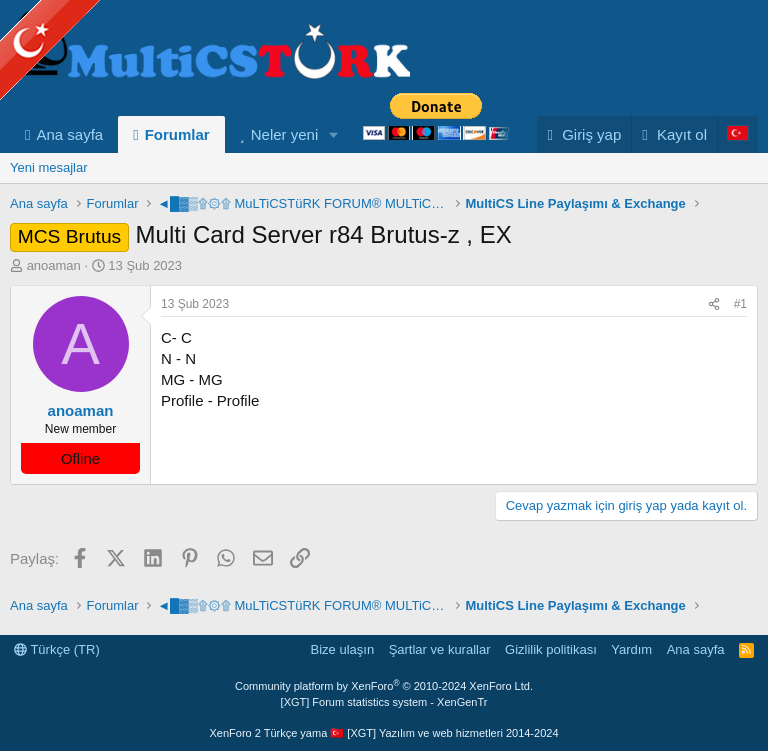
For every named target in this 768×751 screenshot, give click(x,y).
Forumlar (177, 134)
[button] (334, 134)
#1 (740, 304)
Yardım (631, 649)
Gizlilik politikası (551, 649)
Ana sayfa (69, 134)
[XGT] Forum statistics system (384, 702)
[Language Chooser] (737, 134)
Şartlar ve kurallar (440, 649)
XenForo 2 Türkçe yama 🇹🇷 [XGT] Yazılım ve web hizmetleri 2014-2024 (383, 733)
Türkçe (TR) (57, 649)
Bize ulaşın (343, 649)
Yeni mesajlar (49, 167)
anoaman (54, 265)
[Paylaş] (714, 304)
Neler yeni (285, 134)
